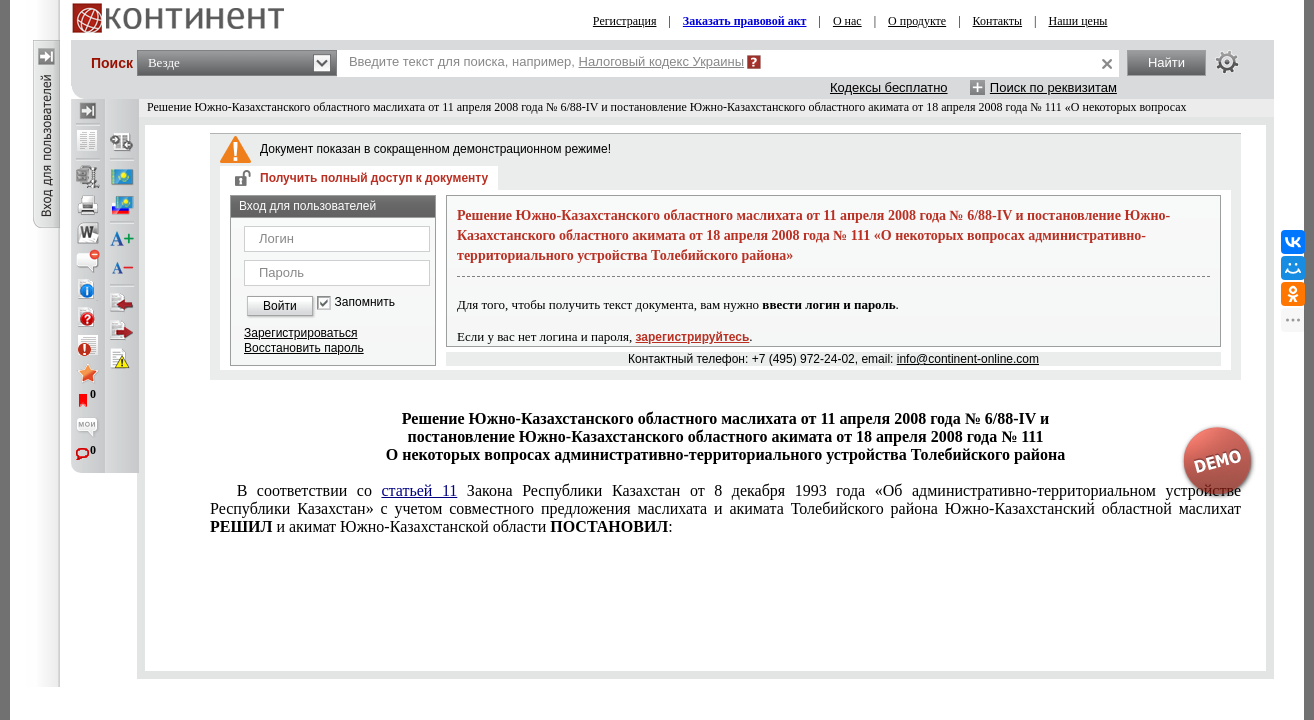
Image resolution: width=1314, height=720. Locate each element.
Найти (1166, 62)
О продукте (917, 21)
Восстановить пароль (304, 348)
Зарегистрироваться (300, 333)
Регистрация (625, 21)
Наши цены (1078, 21)
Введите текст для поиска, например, (546, 61)
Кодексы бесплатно (889, 87)
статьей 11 (419, 490)
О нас (847, 21)
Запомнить (365, 302)
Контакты (998, 21)
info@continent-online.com (968, 359)
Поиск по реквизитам (1053, 87)
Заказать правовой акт (745, 21)
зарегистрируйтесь (693, 337)
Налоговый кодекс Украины (662, 61)
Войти (280, 306)
